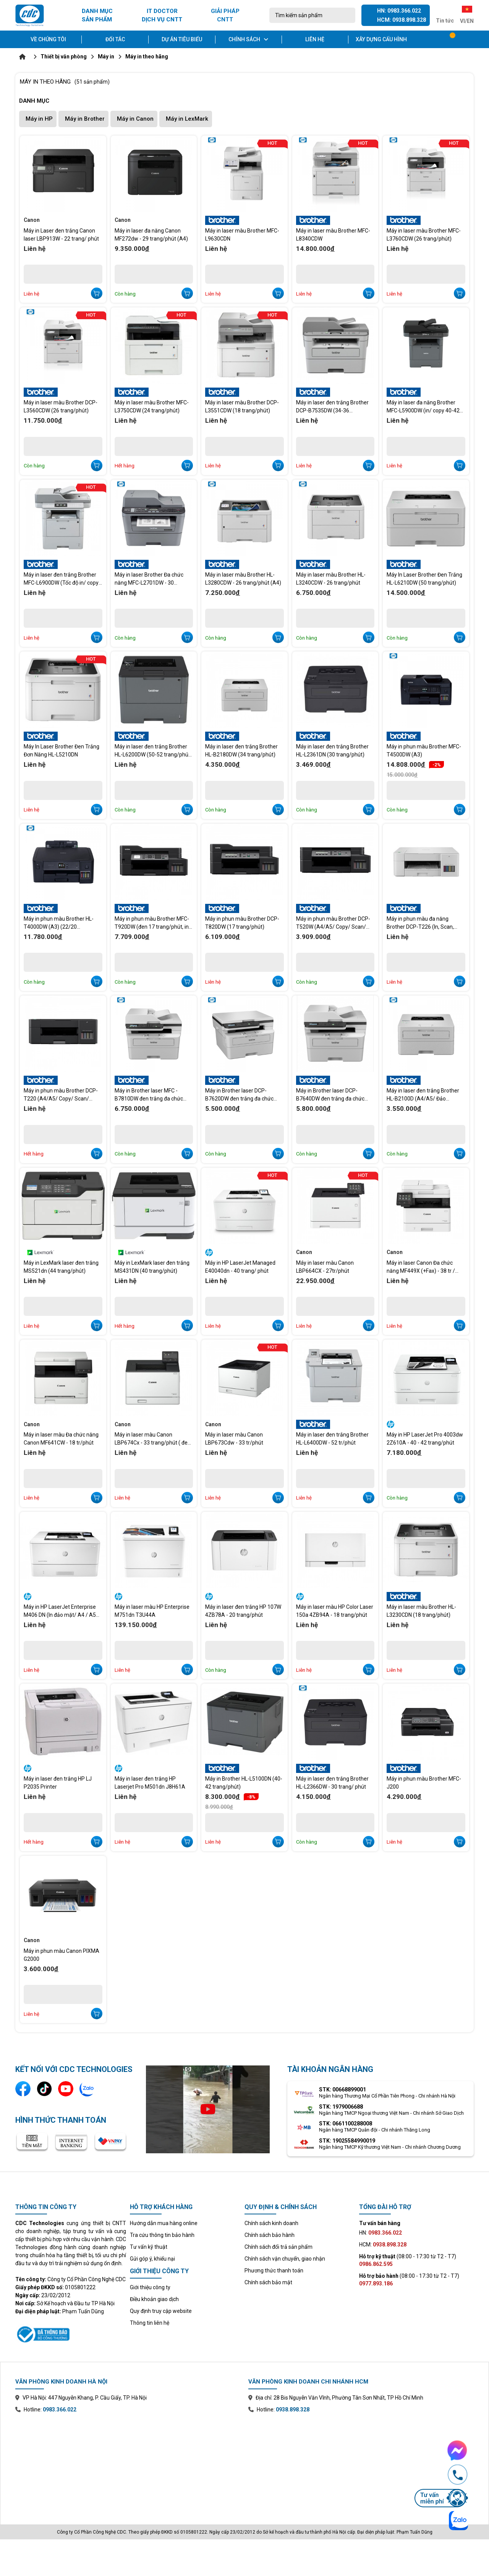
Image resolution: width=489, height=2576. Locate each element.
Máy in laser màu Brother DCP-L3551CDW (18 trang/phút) (242, 406)
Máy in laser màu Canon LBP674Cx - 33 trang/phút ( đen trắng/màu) (153, 1439)
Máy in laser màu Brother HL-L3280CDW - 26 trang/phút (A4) (243, 579)
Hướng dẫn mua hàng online (164, 2223)
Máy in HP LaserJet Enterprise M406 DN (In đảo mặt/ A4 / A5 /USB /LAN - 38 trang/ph (60, 1611)
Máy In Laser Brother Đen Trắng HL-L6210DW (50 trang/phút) (424, 579)
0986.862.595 (376, 2264)
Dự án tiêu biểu (182, 39)
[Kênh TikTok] (44, 2088)
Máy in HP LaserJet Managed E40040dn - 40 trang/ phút (240, 1267)
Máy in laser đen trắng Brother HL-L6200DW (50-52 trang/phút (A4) (152, 750)
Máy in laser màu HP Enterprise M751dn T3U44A (152, 1611)
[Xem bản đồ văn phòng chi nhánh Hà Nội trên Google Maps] (128, 2463)
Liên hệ (314, 39)
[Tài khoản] (468, 39)
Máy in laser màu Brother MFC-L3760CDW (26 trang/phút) (424, 235)
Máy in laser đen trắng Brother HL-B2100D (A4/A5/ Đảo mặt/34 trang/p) (423, 1095)
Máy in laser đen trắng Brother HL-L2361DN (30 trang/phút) (332, 750)
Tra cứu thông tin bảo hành (162, 2235)
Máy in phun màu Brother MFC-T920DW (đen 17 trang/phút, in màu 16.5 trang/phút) (152, 923)
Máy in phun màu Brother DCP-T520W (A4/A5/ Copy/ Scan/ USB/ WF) (333, 923)
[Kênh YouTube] (65, 2088)
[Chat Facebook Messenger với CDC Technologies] (441, 2450)
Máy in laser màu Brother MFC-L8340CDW (333, 235)
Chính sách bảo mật (268, 2282)
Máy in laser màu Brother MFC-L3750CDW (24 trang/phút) (152, 406)
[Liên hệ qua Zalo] (87, 2088)
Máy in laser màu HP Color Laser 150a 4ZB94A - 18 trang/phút (334, 1611)
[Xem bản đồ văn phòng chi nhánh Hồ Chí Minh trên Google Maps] (361, 2463)
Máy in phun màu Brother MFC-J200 (424, 1783)
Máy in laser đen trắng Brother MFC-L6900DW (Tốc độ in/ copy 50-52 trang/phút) (61, 579)
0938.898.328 (292, 2409)
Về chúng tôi (48, 39)
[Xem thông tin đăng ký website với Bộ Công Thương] (70, 2333)
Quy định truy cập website (161, 2311)
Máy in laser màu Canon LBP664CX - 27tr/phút (325, 1267)
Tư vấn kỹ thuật (148, 2247)
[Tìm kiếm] (347, 15)
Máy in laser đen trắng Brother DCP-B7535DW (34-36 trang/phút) (332, 406)
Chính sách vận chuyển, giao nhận (284, 2259)
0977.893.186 (376, 2283)
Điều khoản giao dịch (154, 2299)
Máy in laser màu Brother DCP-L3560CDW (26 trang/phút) (60, 406)
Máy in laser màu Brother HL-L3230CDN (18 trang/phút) (421, 1611)
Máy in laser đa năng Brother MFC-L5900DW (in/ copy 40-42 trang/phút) (423, 406)
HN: (380, 2233)
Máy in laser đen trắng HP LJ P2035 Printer (58, 1783)
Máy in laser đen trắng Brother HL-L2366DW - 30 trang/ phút (332, 1783)
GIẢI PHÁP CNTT (225, 15)
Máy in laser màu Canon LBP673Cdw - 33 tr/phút (234, 1439)
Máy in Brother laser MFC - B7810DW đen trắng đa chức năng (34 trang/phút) (149, 1095)
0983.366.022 (59, 2409)
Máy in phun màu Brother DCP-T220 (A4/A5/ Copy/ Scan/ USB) (61, 1095)
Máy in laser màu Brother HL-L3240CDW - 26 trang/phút (331, 579)
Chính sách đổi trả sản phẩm (278, 2247)
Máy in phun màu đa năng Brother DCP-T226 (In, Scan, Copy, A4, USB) (420, 923)
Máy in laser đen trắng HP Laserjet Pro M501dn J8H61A (150, 1783)
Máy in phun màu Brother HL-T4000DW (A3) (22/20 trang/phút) (59, 923)
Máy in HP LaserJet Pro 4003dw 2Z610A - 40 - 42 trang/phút (425, 1439)
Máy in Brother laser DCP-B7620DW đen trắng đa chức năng (239, 1095)
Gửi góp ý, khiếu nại (152, 2259)
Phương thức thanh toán (273, 2270)
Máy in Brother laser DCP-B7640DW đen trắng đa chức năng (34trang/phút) (330, 1095)
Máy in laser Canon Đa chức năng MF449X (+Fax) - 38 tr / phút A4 (421, 1267)
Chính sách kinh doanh (271, 2223)
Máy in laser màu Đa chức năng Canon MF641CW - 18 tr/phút (61, 1439)
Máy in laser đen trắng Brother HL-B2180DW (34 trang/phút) (241, 750)
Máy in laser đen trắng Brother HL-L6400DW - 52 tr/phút (332, 1439)
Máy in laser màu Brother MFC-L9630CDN (242, 235)
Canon (32, 220)
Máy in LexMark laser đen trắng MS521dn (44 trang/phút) (61, 1267)
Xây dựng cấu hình (381, 39)
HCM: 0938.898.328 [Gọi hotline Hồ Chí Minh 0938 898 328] (401, 20)
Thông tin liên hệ (149, 2323)
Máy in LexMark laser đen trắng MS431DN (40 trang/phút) (152, 1267)
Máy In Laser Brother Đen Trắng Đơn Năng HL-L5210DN (61, 750)
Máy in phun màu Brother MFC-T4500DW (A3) (424, 750)
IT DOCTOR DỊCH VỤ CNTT (162, 15)
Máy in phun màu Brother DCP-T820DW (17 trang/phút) (242, 923)
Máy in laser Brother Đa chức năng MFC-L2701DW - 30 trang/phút (149, 579)
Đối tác (115, 39)
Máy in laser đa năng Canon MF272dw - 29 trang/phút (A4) (151, 235)
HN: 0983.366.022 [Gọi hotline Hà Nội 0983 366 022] (399, 11)
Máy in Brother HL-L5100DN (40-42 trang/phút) (243, 1783)
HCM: (382, 2244)
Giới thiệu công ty (150, 2287)
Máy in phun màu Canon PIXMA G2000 (61, 1955)
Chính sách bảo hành (269, 2235)
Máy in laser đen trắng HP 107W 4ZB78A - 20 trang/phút (243, 1611)
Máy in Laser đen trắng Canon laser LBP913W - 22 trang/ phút (61, 235)
